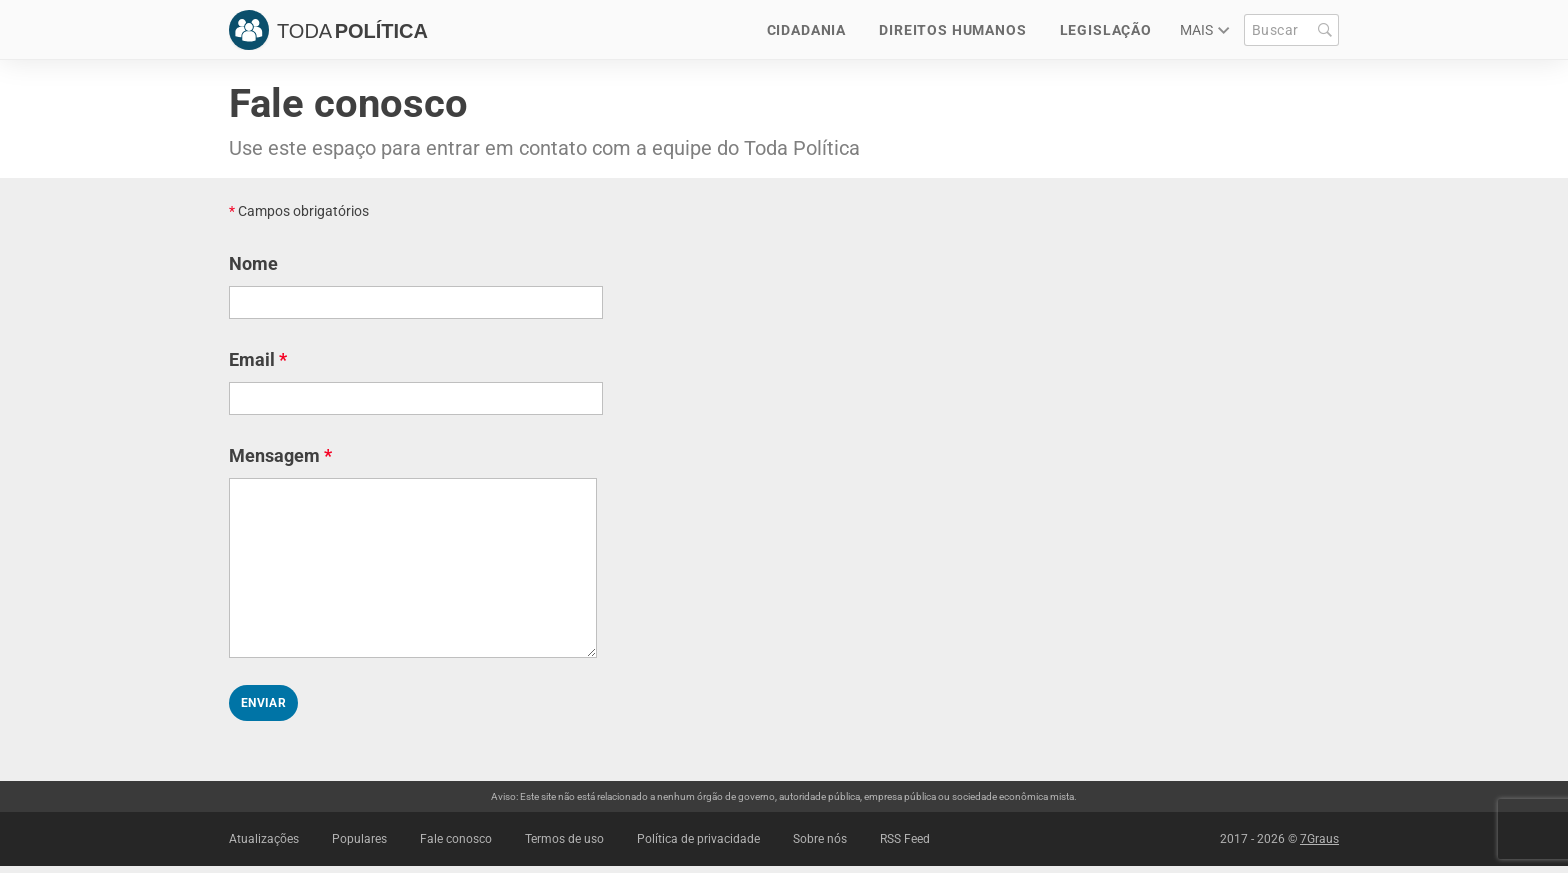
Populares (359, 839)
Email (258, 359)
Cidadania (807, 30)
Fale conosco (456, 839)
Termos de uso (564, 839)
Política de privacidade (698, 839)
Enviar (263, 703)
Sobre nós (820, 839)
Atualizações (264, 839)
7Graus (1319, 839)
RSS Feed (905, 839)
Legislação (1106, 30)
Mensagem (280, 455)
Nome (253, 263)
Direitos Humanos (952, 30)
